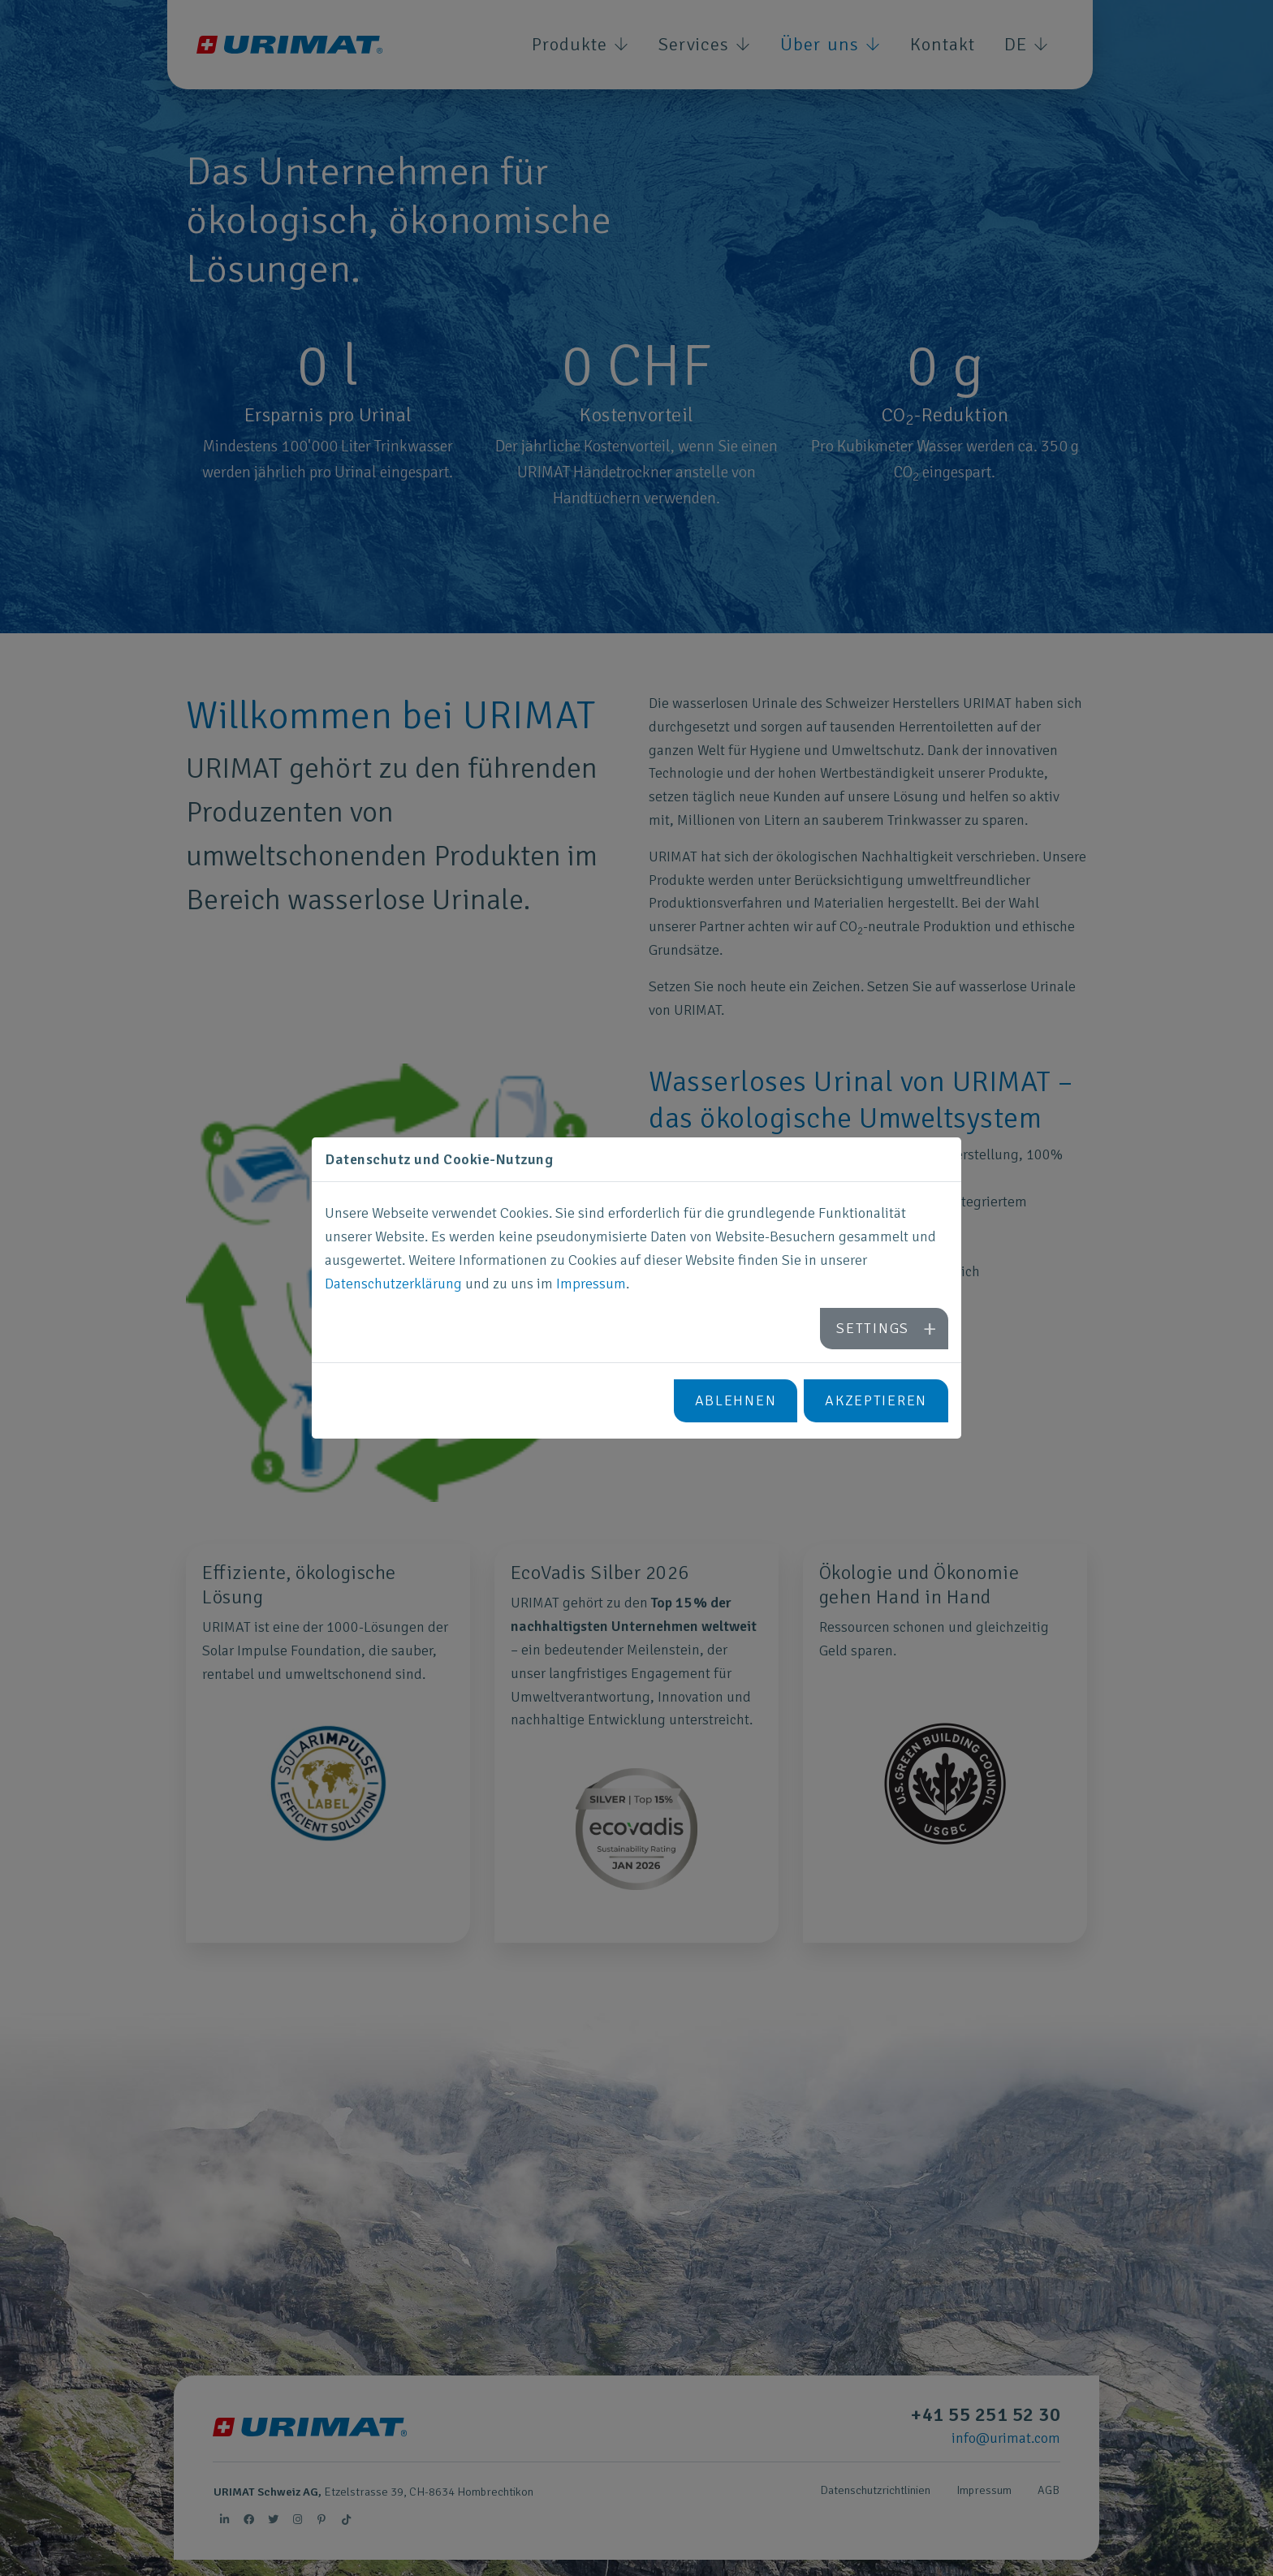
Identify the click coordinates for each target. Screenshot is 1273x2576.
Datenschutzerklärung (393, 1283)
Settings (872, 1328)
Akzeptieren (876, 1400)
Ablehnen (736, 1400)
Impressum (591, 1283)
